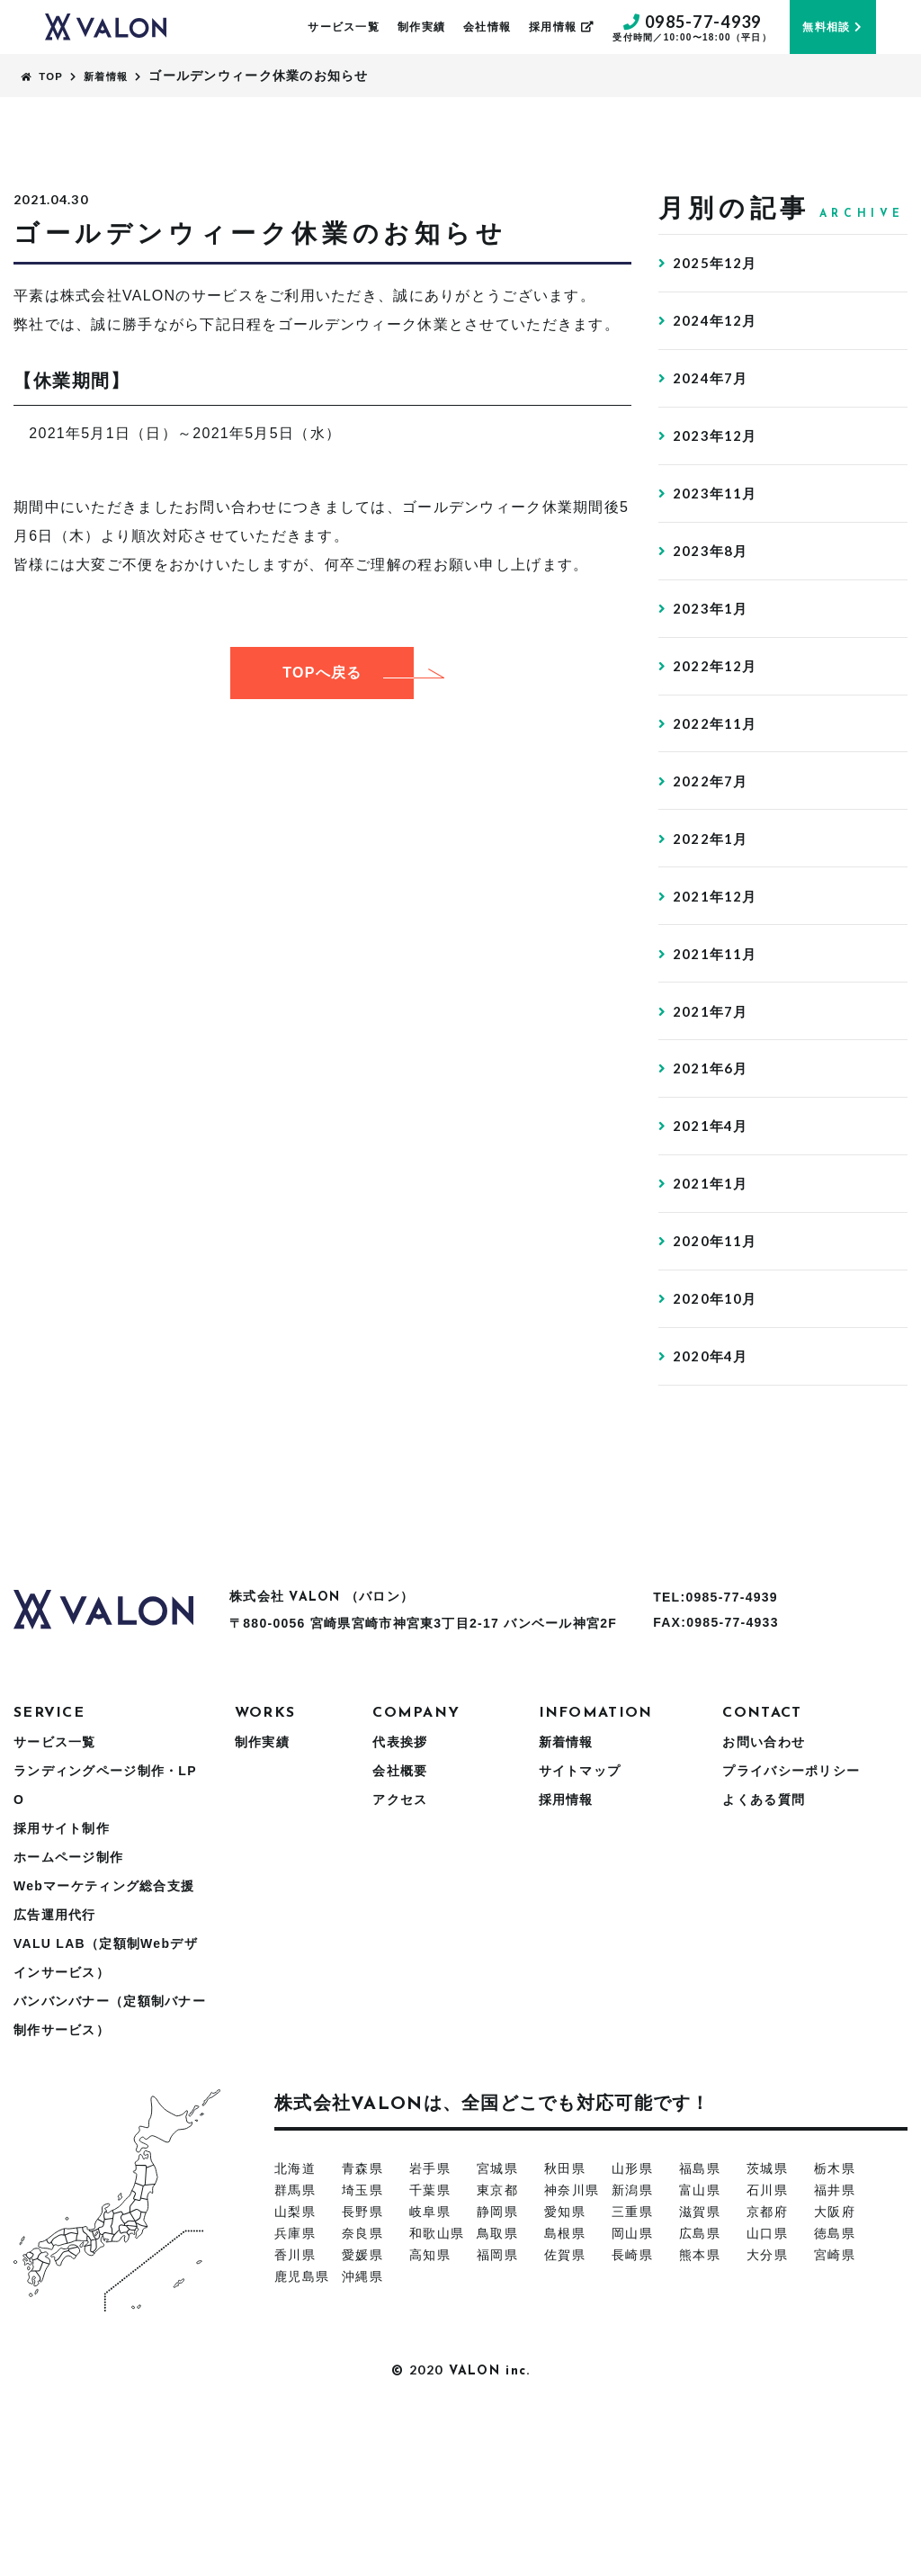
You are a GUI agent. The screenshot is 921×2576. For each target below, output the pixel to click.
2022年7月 (712, 857)
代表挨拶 (399, 1905)
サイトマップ (580, 1933)
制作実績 (421, 27)
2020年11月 (717, 1383)
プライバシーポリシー (791, 1933)
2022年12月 (717, 726)
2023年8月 (712, 595)
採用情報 (562, 27)
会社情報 (487, 27)
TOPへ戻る (348, 672)
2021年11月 (717, 1055)
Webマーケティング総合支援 (103, 2049)
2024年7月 (712, 398)
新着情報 (566, 1905)
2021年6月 (712, 1186)
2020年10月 (717, 1449)
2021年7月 (712, 1120)
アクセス (399, 1962)
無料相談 (832, 27)
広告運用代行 (54, 2077)
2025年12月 (717, 266)
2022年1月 (712, 923)
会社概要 (399, 1933)
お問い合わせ (763, 1905)
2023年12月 (717, 463)
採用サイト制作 (61, 1991)
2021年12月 (717, 989)
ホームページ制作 (68, 2020)
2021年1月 (712, 1317)
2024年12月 (717, 332)
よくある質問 (763, 1962)
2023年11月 (717, 529)
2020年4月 (712, 1514)
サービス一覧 (344, 27)
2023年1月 (712, 660)
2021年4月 (712, 1252)
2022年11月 (717, 792)
